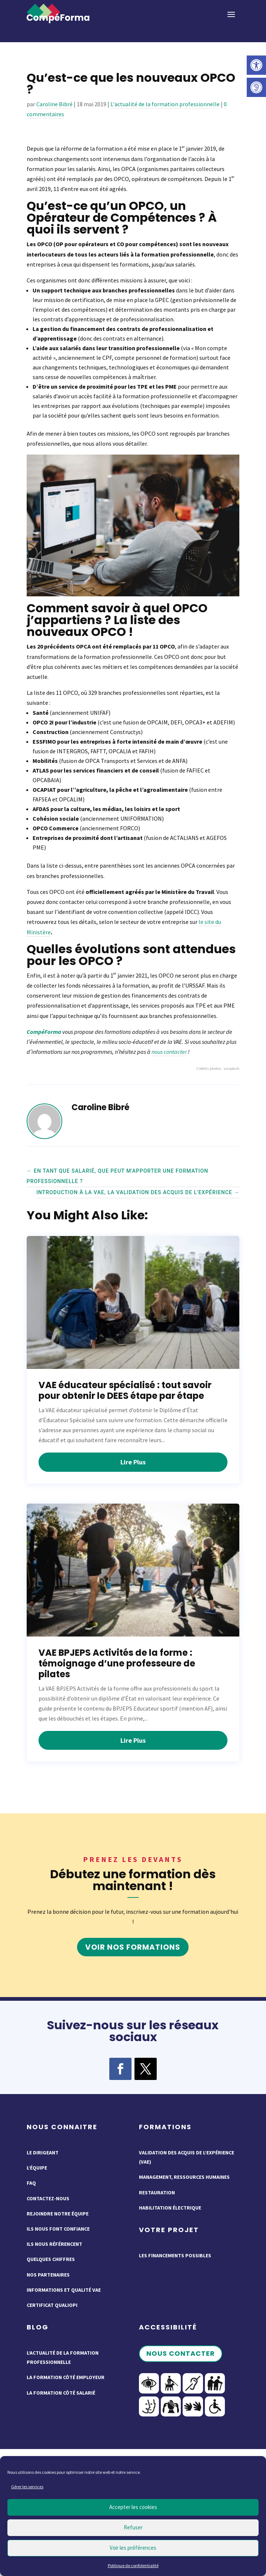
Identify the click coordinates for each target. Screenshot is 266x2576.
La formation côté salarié (61, 2392)
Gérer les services (27, 2486)
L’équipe (37, 2167)
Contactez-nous (48, 2198)
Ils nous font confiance (58, 2228)
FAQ (31, 2183)
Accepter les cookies (133, 2506)
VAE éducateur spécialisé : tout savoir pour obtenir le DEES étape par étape (125, 1390)
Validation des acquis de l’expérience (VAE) (186, 2157)
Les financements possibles (175, 2255)
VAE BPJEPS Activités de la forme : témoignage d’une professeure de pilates (117, 1663)
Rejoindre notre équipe (58, 2213)
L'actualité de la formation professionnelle (165, 104)
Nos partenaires (48, 2274)
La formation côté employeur (65, 2377)
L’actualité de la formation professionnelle (63, 2357)
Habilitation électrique (170, 2207)
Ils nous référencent (54, 2244)
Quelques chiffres (51, 2259)
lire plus (133, 1462)
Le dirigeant (43, 2152)
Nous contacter (180, 2353)
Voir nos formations (133, 1947)
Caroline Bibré (54, 104)
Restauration (157, 2192)
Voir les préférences (133, 2547)
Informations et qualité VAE (64, 2290)
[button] (256, 65)
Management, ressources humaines (184, 2177)
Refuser (133, 2527)
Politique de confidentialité (133, 2565)
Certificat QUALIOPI (52, 2305)
